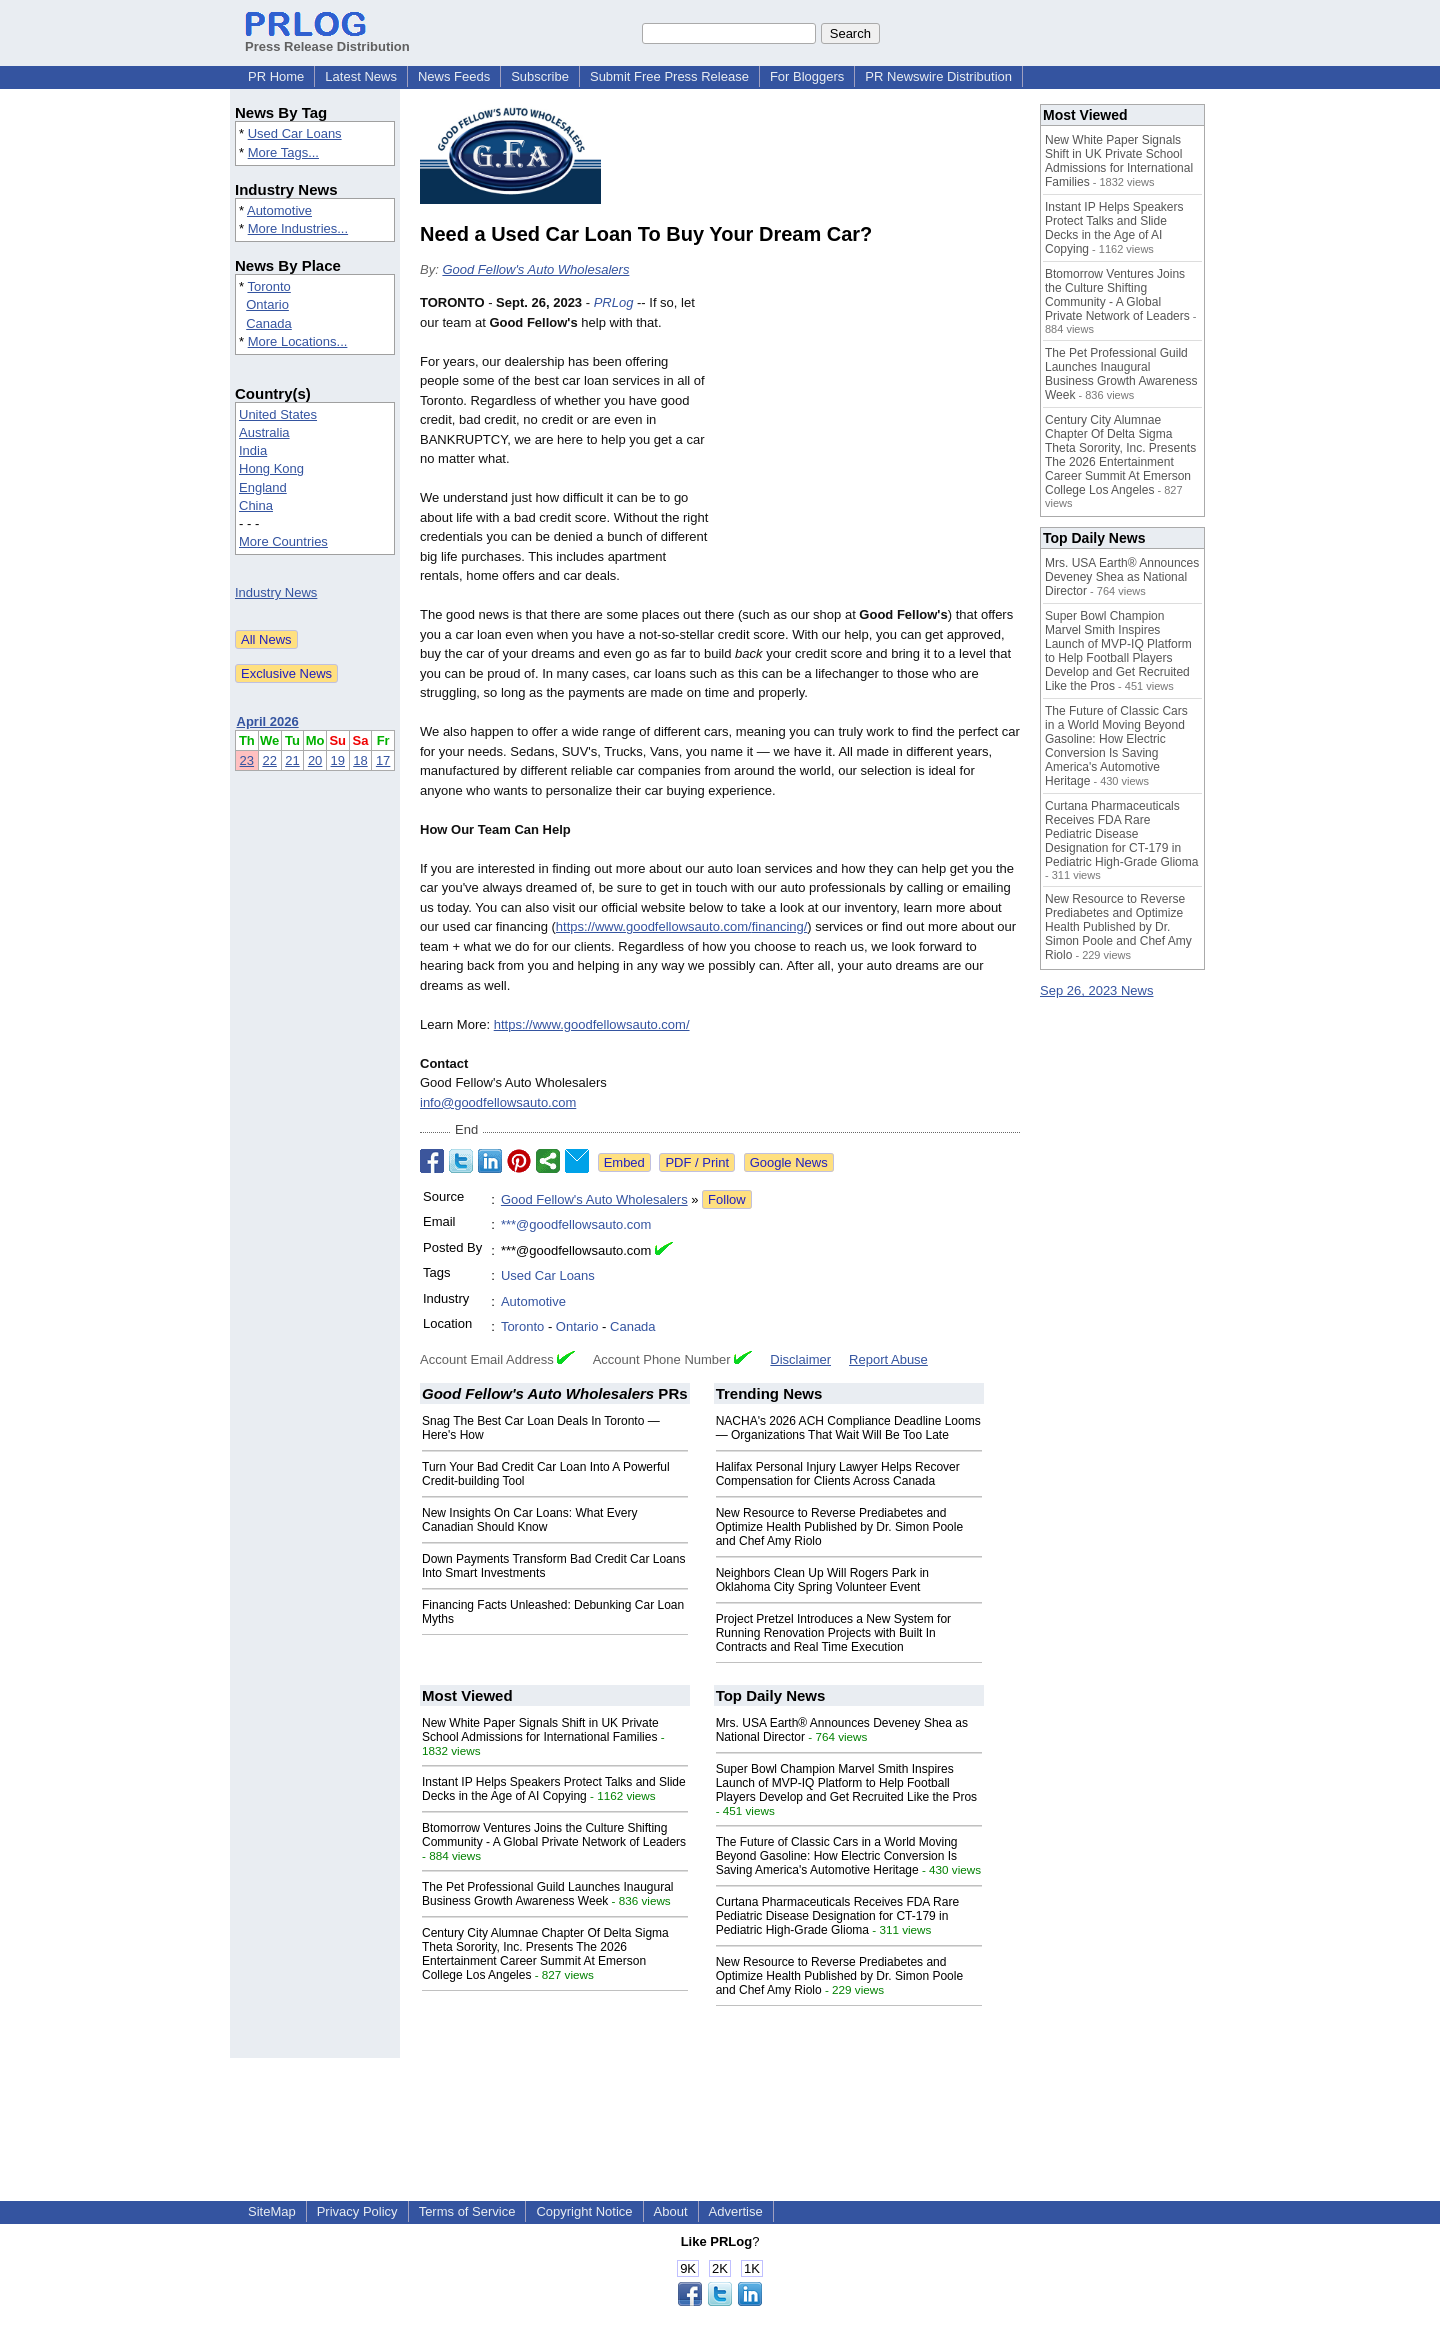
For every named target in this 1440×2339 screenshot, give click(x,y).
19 (338, 760)
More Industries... (298, 228)
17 (383, 760)
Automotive (279, 210)
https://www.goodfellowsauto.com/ (592, 1024)
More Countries (283, 541)
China (256, 505)
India (253, 450)
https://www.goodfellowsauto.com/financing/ (681, 926)
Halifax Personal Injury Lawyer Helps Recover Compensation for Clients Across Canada (838, 1474)
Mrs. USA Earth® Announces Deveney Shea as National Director (1122, 577)
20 (315, 760)
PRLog (614, 302)
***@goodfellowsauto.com (576, 1224)
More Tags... (283, 152)
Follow (727, 1199)
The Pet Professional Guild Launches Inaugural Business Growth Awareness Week (548, 1894)
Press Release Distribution (327, 39)
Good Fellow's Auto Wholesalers (535, 269)
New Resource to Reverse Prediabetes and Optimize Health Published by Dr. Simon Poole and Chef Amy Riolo (839, 1527)
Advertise (736, 2211)
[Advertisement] (870, 440)
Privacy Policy (357, 2211)
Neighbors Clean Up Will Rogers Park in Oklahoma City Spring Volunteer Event (822, 1580)
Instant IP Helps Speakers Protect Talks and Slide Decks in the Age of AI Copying (554, 1789)
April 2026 (268, 721)
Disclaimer (800, 1359)
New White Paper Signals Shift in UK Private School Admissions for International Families (540, 1730)
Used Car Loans (295, 133)
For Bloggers (807, 76)
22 (269, 760)
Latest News (361, 76)
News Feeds (454, 76)
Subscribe (540, 76)
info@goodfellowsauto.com (498, 1102)
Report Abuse (888, 1359)
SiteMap (272, 2211)
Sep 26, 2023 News (1096, 990)
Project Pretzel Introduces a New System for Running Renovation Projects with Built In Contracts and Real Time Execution (833, 1633)
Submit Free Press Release (669, 76)
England (263, 487)
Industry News (276, 592)
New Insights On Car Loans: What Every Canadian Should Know (529, 1520)
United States (278, 414)
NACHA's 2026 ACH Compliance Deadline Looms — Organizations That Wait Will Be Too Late (848, 1428)
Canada (269, 323)
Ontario (267, 304)
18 (360, 760)
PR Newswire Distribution (938, 76)
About (671, 2211)
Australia (264, 432)
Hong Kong (271, 468)
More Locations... (298, 341)
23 (247, 760)
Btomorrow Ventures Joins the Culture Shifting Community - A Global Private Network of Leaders (554, 1835)
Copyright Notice (584, 2211)
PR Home (276, 76)
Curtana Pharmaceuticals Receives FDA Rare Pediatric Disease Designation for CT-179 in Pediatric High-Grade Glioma (837, 1916)
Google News (789, 1162)
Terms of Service (467, 2211)
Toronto (268, 286)
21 (292, 760)
